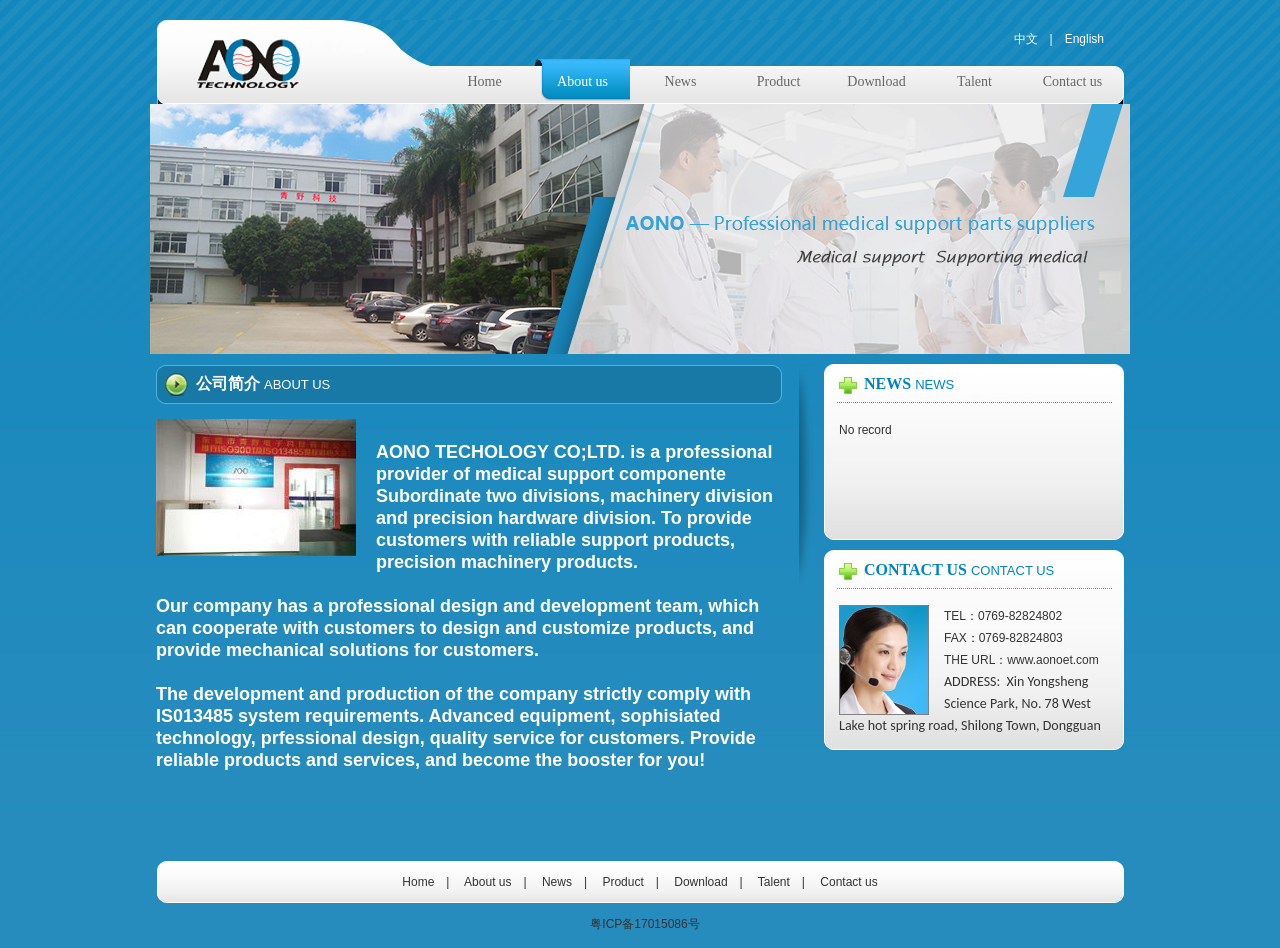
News (681, 81)
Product (779, 81)
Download (876, 81)
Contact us (1073, 81)
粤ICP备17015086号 (644, 924)
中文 (1026, 39)
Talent (974, 81)
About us (582, 81)
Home (484, 81)
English (1084, 39)
